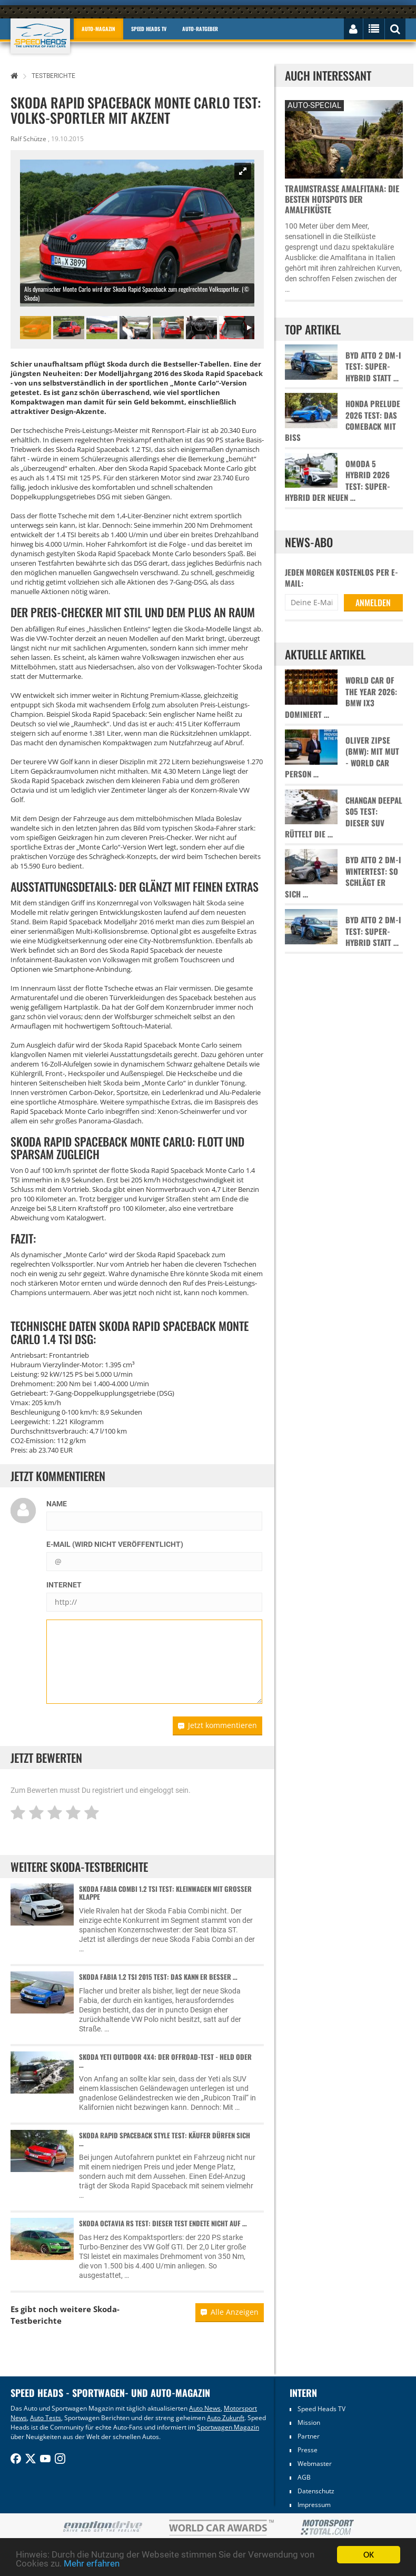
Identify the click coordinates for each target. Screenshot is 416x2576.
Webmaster (315, 2463)
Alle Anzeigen (230, 2312)
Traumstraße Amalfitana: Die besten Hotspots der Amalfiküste (342, 199)
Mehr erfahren (92, 2564)
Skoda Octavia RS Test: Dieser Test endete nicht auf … (163, 2223)
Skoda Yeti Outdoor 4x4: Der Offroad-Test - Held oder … (165, 2060)
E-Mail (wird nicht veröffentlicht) (114, 1544)
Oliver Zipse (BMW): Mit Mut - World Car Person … (342, 757)
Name (56, 1503)
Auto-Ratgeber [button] (200, 29)
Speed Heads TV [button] (148, 29)
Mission (309, 2422)
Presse (308, 2449)
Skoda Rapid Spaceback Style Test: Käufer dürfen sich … (164, 2139)
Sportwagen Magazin (228, 2427)
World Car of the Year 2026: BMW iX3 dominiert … (341, 697)
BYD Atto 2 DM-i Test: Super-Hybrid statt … (373, 366)
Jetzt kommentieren (217, 1725)
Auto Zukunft (225, 2417)
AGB (304, 2477)
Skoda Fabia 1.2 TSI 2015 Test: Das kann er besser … (158, 1976)
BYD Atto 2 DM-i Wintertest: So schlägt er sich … (343, 876)
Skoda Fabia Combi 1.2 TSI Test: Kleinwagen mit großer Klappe (165, 1892)
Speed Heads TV (321, 2408)
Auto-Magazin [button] (98, 29)
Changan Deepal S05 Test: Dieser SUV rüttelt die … (343, 817)
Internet (64, 1585)
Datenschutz (316, 2490)
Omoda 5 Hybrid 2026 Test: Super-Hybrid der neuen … (337, 480)
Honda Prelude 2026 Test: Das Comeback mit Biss (342, 420)
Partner (309, 2436)
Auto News (205, 2408)
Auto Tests (45, 2417)
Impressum (314, 2504)
